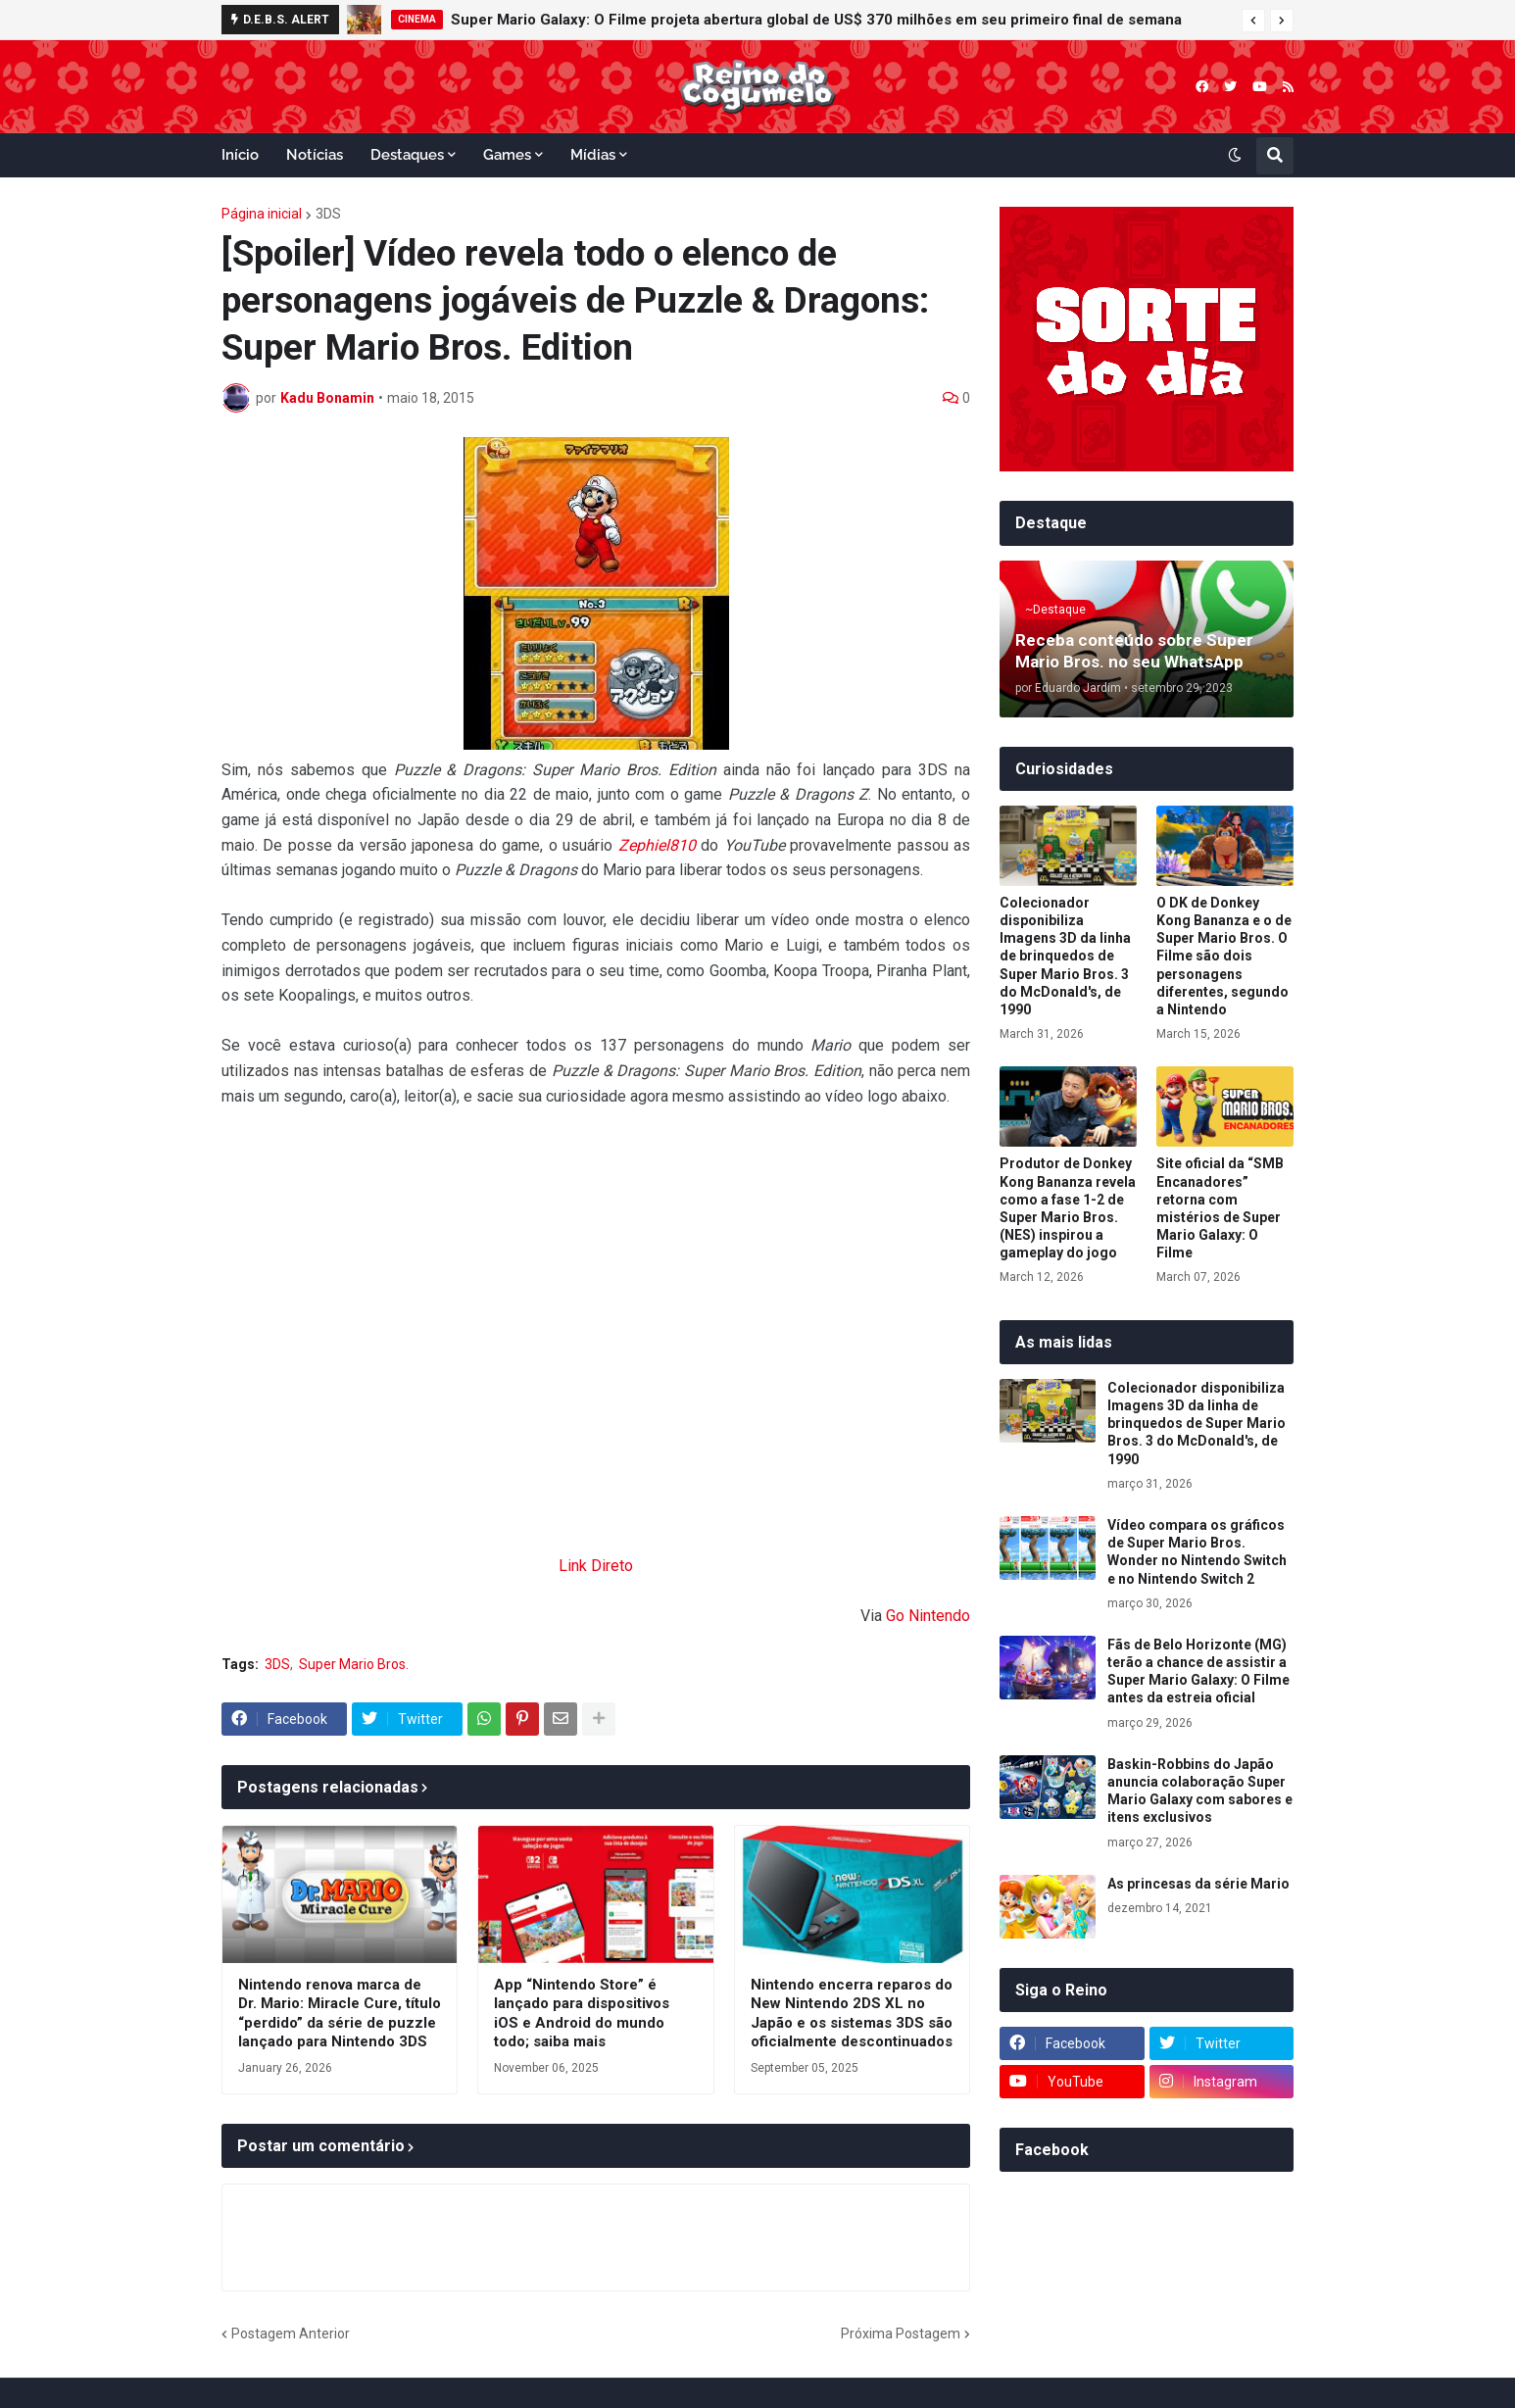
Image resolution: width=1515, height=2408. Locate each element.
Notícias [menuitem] (314, 155)
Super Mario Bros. (354, 1664)
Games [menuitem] (507, 155)
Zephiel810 (657, 845)
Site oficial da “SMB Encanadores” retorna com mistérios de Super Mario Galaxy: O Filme (1220, 1207)
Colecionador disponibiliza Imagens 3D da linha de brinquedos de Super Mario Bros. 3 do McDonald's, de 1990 (1065, 956)
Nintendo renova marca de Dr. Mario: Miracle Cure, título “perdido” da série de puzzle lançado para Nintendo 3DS (339, 2013)
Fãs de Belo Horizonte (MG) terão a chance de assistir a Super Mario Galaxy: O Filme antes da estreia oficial (1198, 1671)
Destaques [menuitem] (407, 155)
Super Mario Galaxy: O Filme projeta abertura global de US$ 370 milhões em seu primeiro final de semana (816, 19)
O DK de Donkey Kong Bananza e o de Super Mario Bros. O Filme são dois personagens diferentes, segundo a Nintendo (1224, 956)
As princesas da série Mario (1198, 1884)
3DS (328, 214)
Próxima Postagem (900, 2333)
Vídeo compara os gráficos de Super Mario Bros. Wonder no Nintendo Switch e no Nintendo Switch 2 (1197, 1552)
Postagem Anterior (290, 2333)
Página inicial (261, 214)
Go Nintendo (928, 1615)
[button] (1253, 20)
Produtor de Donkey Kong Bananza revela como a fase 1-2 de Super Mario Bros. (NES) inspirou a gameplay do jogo (1068, 1207)
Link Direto (596, 1565)
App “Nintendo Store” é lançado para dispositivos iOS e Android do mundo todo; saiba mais (581, 2013)
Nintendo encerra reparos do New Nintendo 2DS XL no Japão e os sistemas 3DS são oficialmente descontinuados (852, 2013)
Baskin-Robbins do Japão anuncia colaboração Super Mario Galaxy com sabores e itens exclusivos (1200, 1791)
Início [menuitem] (240, 155)
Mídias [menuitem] (592, 155)
